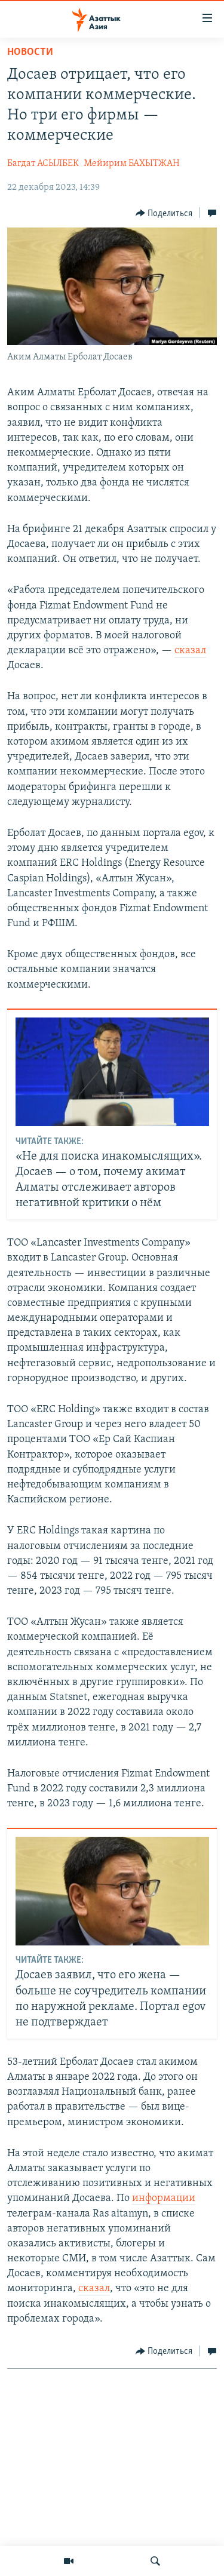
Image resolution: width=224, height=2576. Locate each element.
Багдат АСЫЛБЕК (43, 163)
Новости (30, 52)
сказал (190, 650)
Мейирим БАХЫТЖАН (132, 163)
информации (163, 2198)
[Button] (164, 213)
